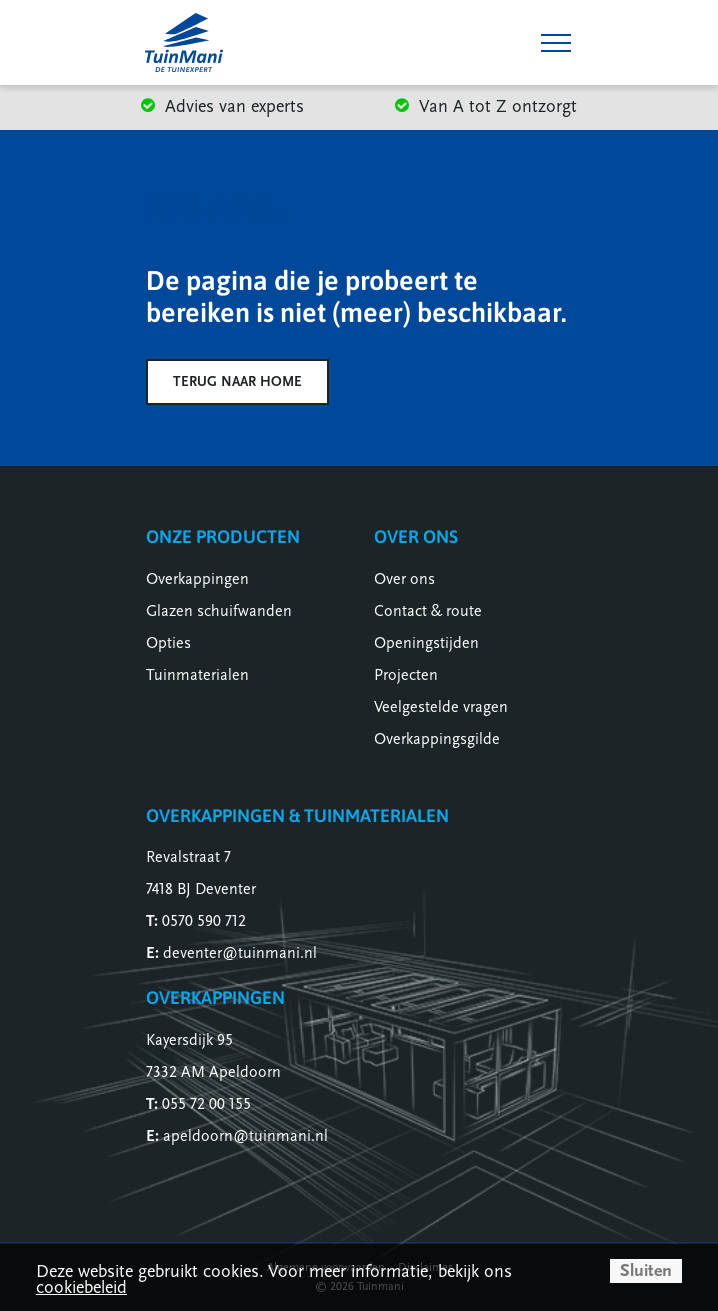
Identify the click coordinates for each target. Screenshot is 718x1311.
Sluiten (646, 1270)
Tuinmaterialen (197, 675)
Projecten (406, 675)
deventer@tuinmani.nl (240, 953)
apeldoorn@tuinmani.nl (245, 1136)
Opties (168, 643)
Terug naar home (237, 381)
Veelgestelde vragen (441, 707)
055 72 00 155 (206, 1104)
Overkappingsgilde (437, 739)
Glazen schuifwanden (219, 611)
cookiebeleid (81, 1287)
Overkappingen (197, 579)
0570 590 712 (204, 921)
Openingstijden (426, 643)
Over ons (404, 579)
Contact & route (428, 611)
